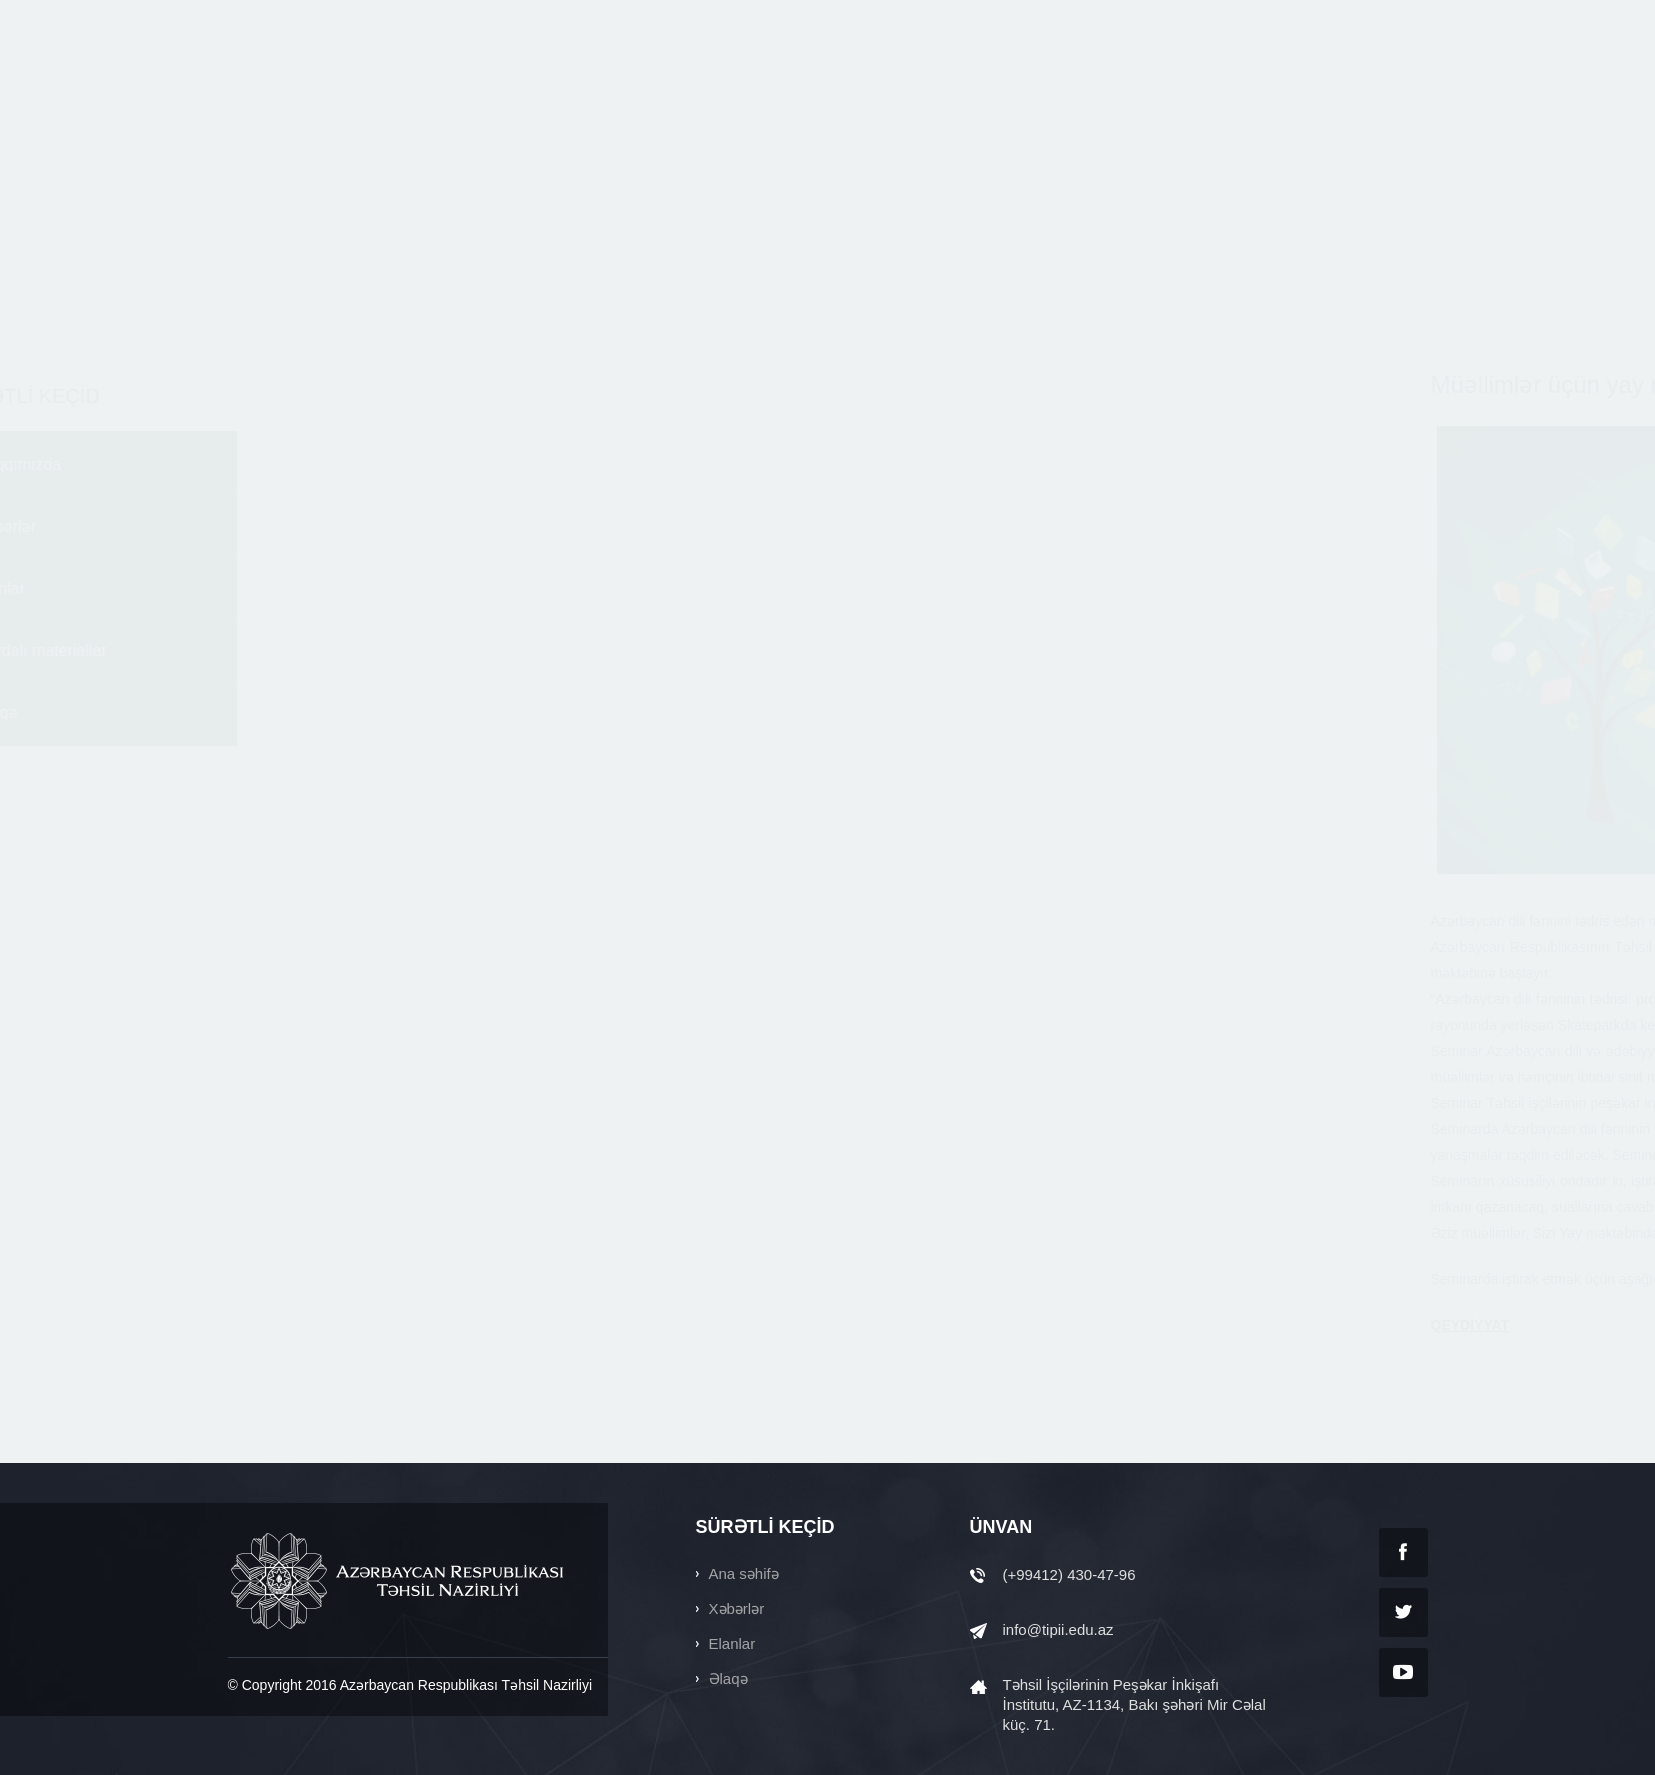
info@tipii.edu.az (1058, 1629)
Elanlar (265, 588)
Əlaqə (261, 712)
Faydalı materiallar (306, 650)
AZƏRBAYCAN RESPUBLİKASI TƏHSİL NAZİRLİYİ (399, 1581)
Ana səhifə (744, 1573)
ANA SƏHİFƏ (503, 88)
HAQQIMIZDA (630, 88)
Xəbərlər (270, 526)
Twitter (1403, 1612)
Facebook (1403, 1552)
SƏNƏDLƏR (1182, 88)
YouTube (1403, 1672)
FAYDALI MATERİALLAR (1022, 88)
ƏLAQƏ (1403, 88)
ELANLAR (867, 88)
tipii (322, 88)
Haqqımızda (283, 464)
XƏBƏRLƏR (755, 88)
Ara (1223, 19)
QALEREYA (1299, 88)
